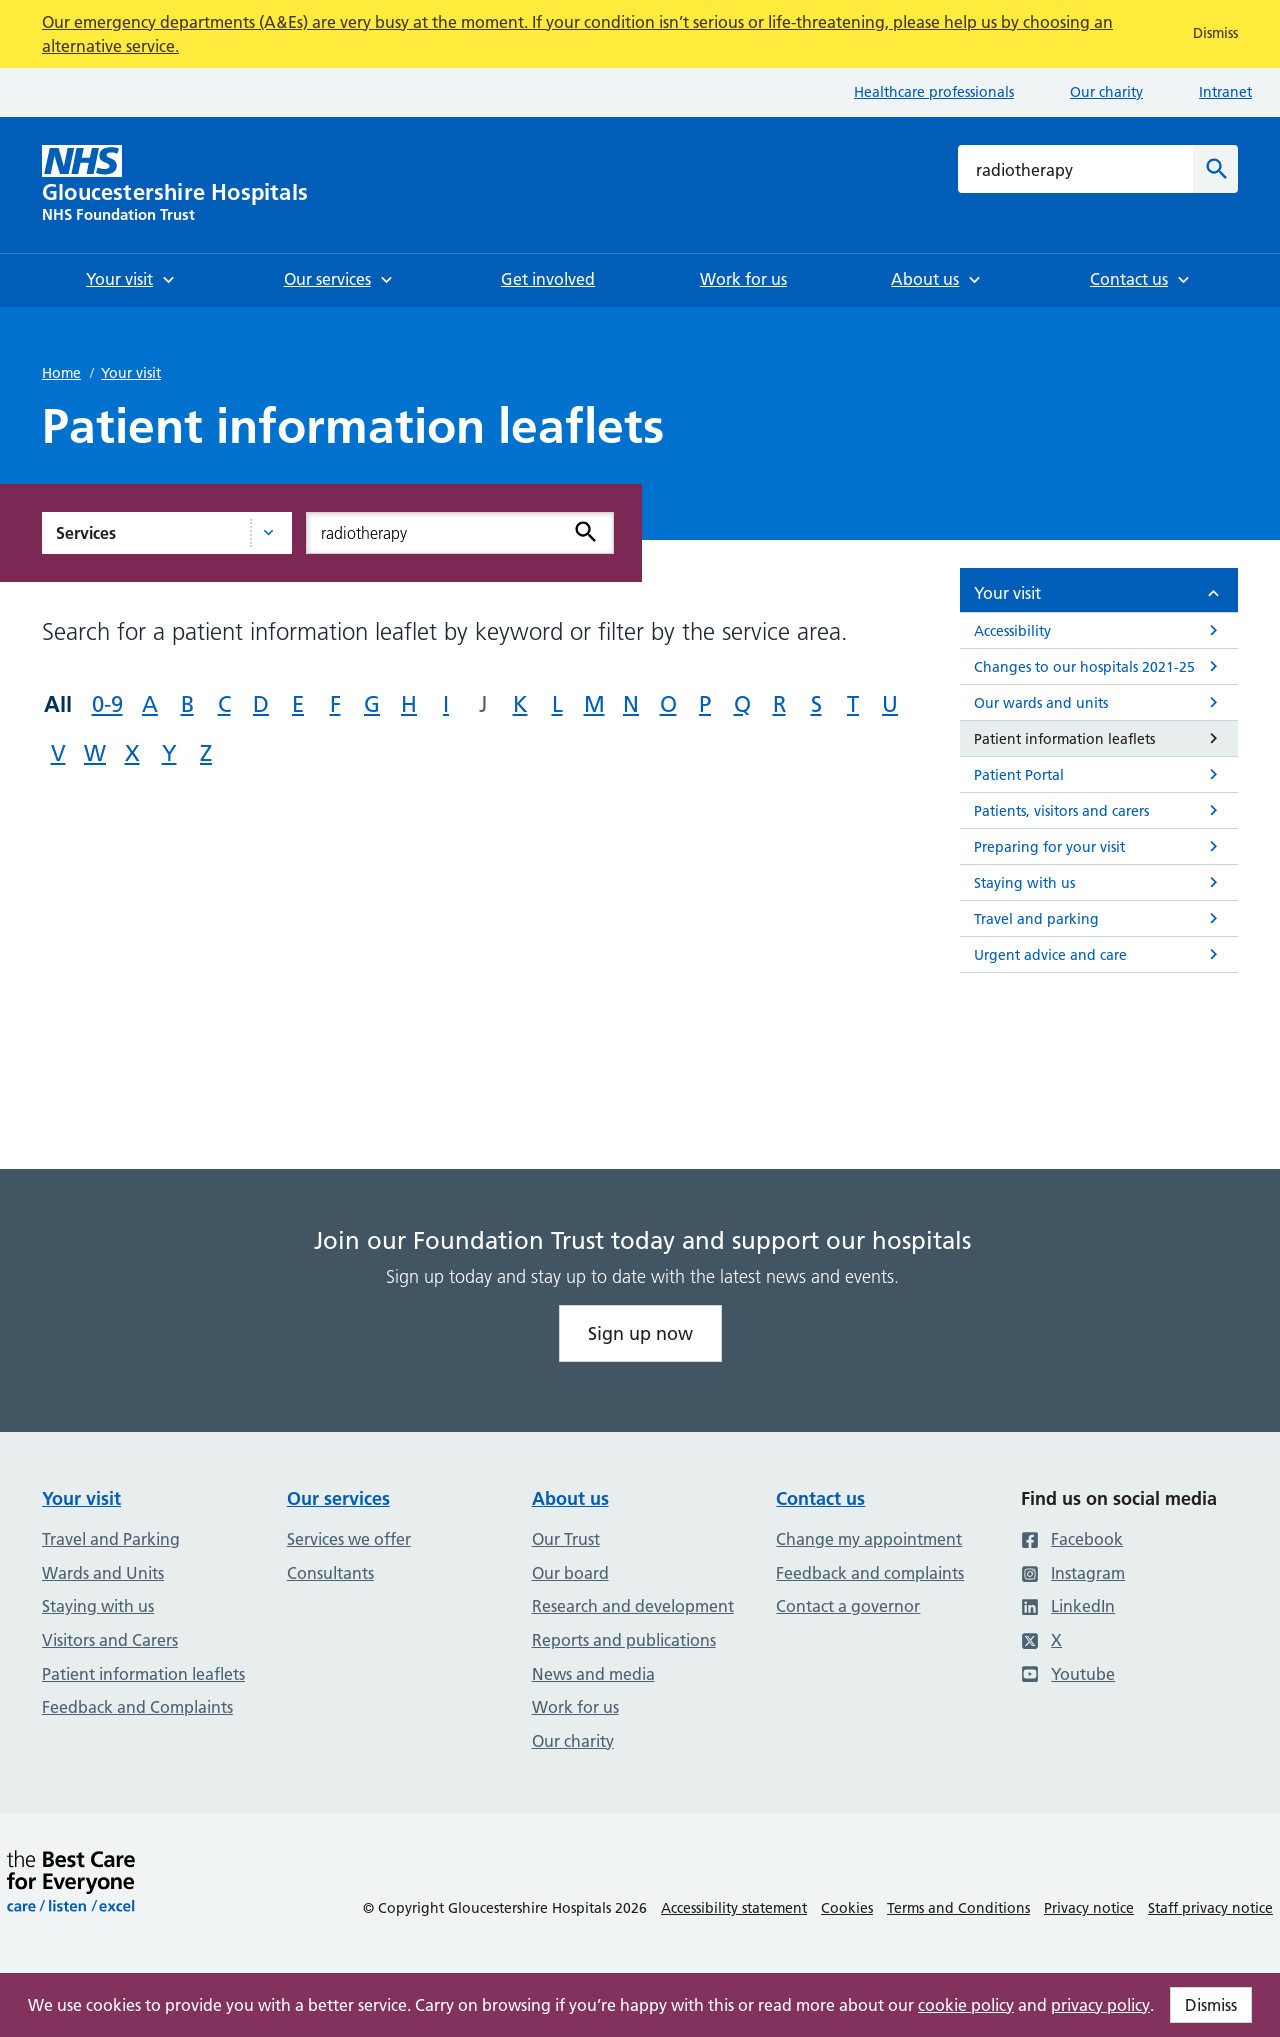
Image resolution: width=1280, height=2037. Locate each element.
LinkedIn (1068, 1606)
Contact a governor (848, 1606)
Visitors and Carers (110, 1640)
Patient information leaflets (143, 1674)
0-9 (107, 704)
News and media (593, 1674)
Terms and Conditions (958, 1908)
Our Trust (566, 1539)
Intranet (1225, 92)
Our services (338, 1498)
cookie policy (966, 2005)
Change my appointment (869, 1539)
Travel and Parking (111, 1539)
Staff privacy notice (1210, 1908)
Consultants (330, 1573)
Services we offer (349, 1539)
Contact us (820, 1498)
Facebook (1072, 1539)
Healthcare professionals (934, 92)
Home (61, 373)
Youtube (1068, 1674)
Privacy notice (1089, 1908)
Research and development (633, 1606)
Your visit (131, 373)
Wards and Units (103, 1573)
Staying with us (98, 1606)
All (58, 704)
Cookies (847, 1908)
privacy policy (1100, 2005)
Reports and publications (624, 1640)
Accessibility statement (734, 1908)
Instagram (1073, 1573)
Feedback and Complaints (137, 1707)
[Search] (1215, 169)
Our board (570, 1573)
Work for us (575, 1707)
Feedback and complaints (870, 1573)
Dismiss (1211, 2005)
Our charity (1106, 92)
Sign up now (640, 1333)
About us (570, 1498)
